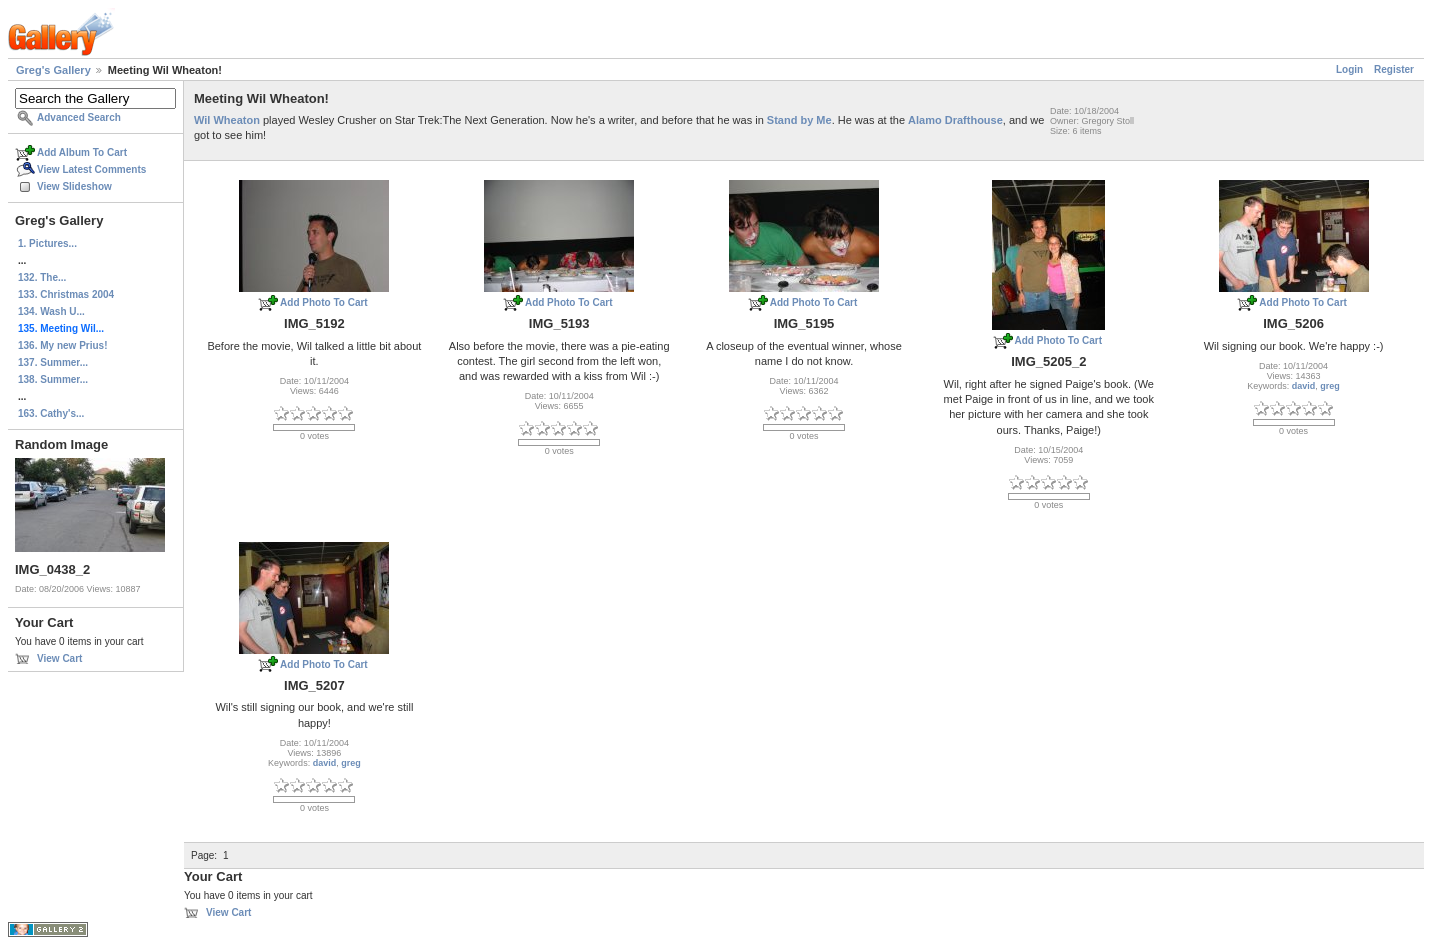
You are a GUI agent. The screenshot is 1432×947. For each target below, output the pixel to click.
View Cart (59, 658)
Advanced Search (79, 117)
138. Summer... (53, 379)
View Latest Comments (91, 169)
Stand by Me (799, 120)
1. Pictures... (47, 243)
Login (1349, 69)
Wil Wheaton (227, 120)
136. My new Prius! (62, 345)
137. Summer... (53, 362)
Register (1394, 69)
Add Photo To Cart (324, 302)
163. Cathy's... (51, 413)
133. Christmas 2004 (66, 294)
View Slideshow (74, 186)
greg (1330, 386)
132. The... (42, 277)
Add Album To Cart (82, 152)
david (1304, 386)
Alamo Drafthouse (955, 120)
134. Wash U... (51, 311)
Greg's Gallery (53, 70)
